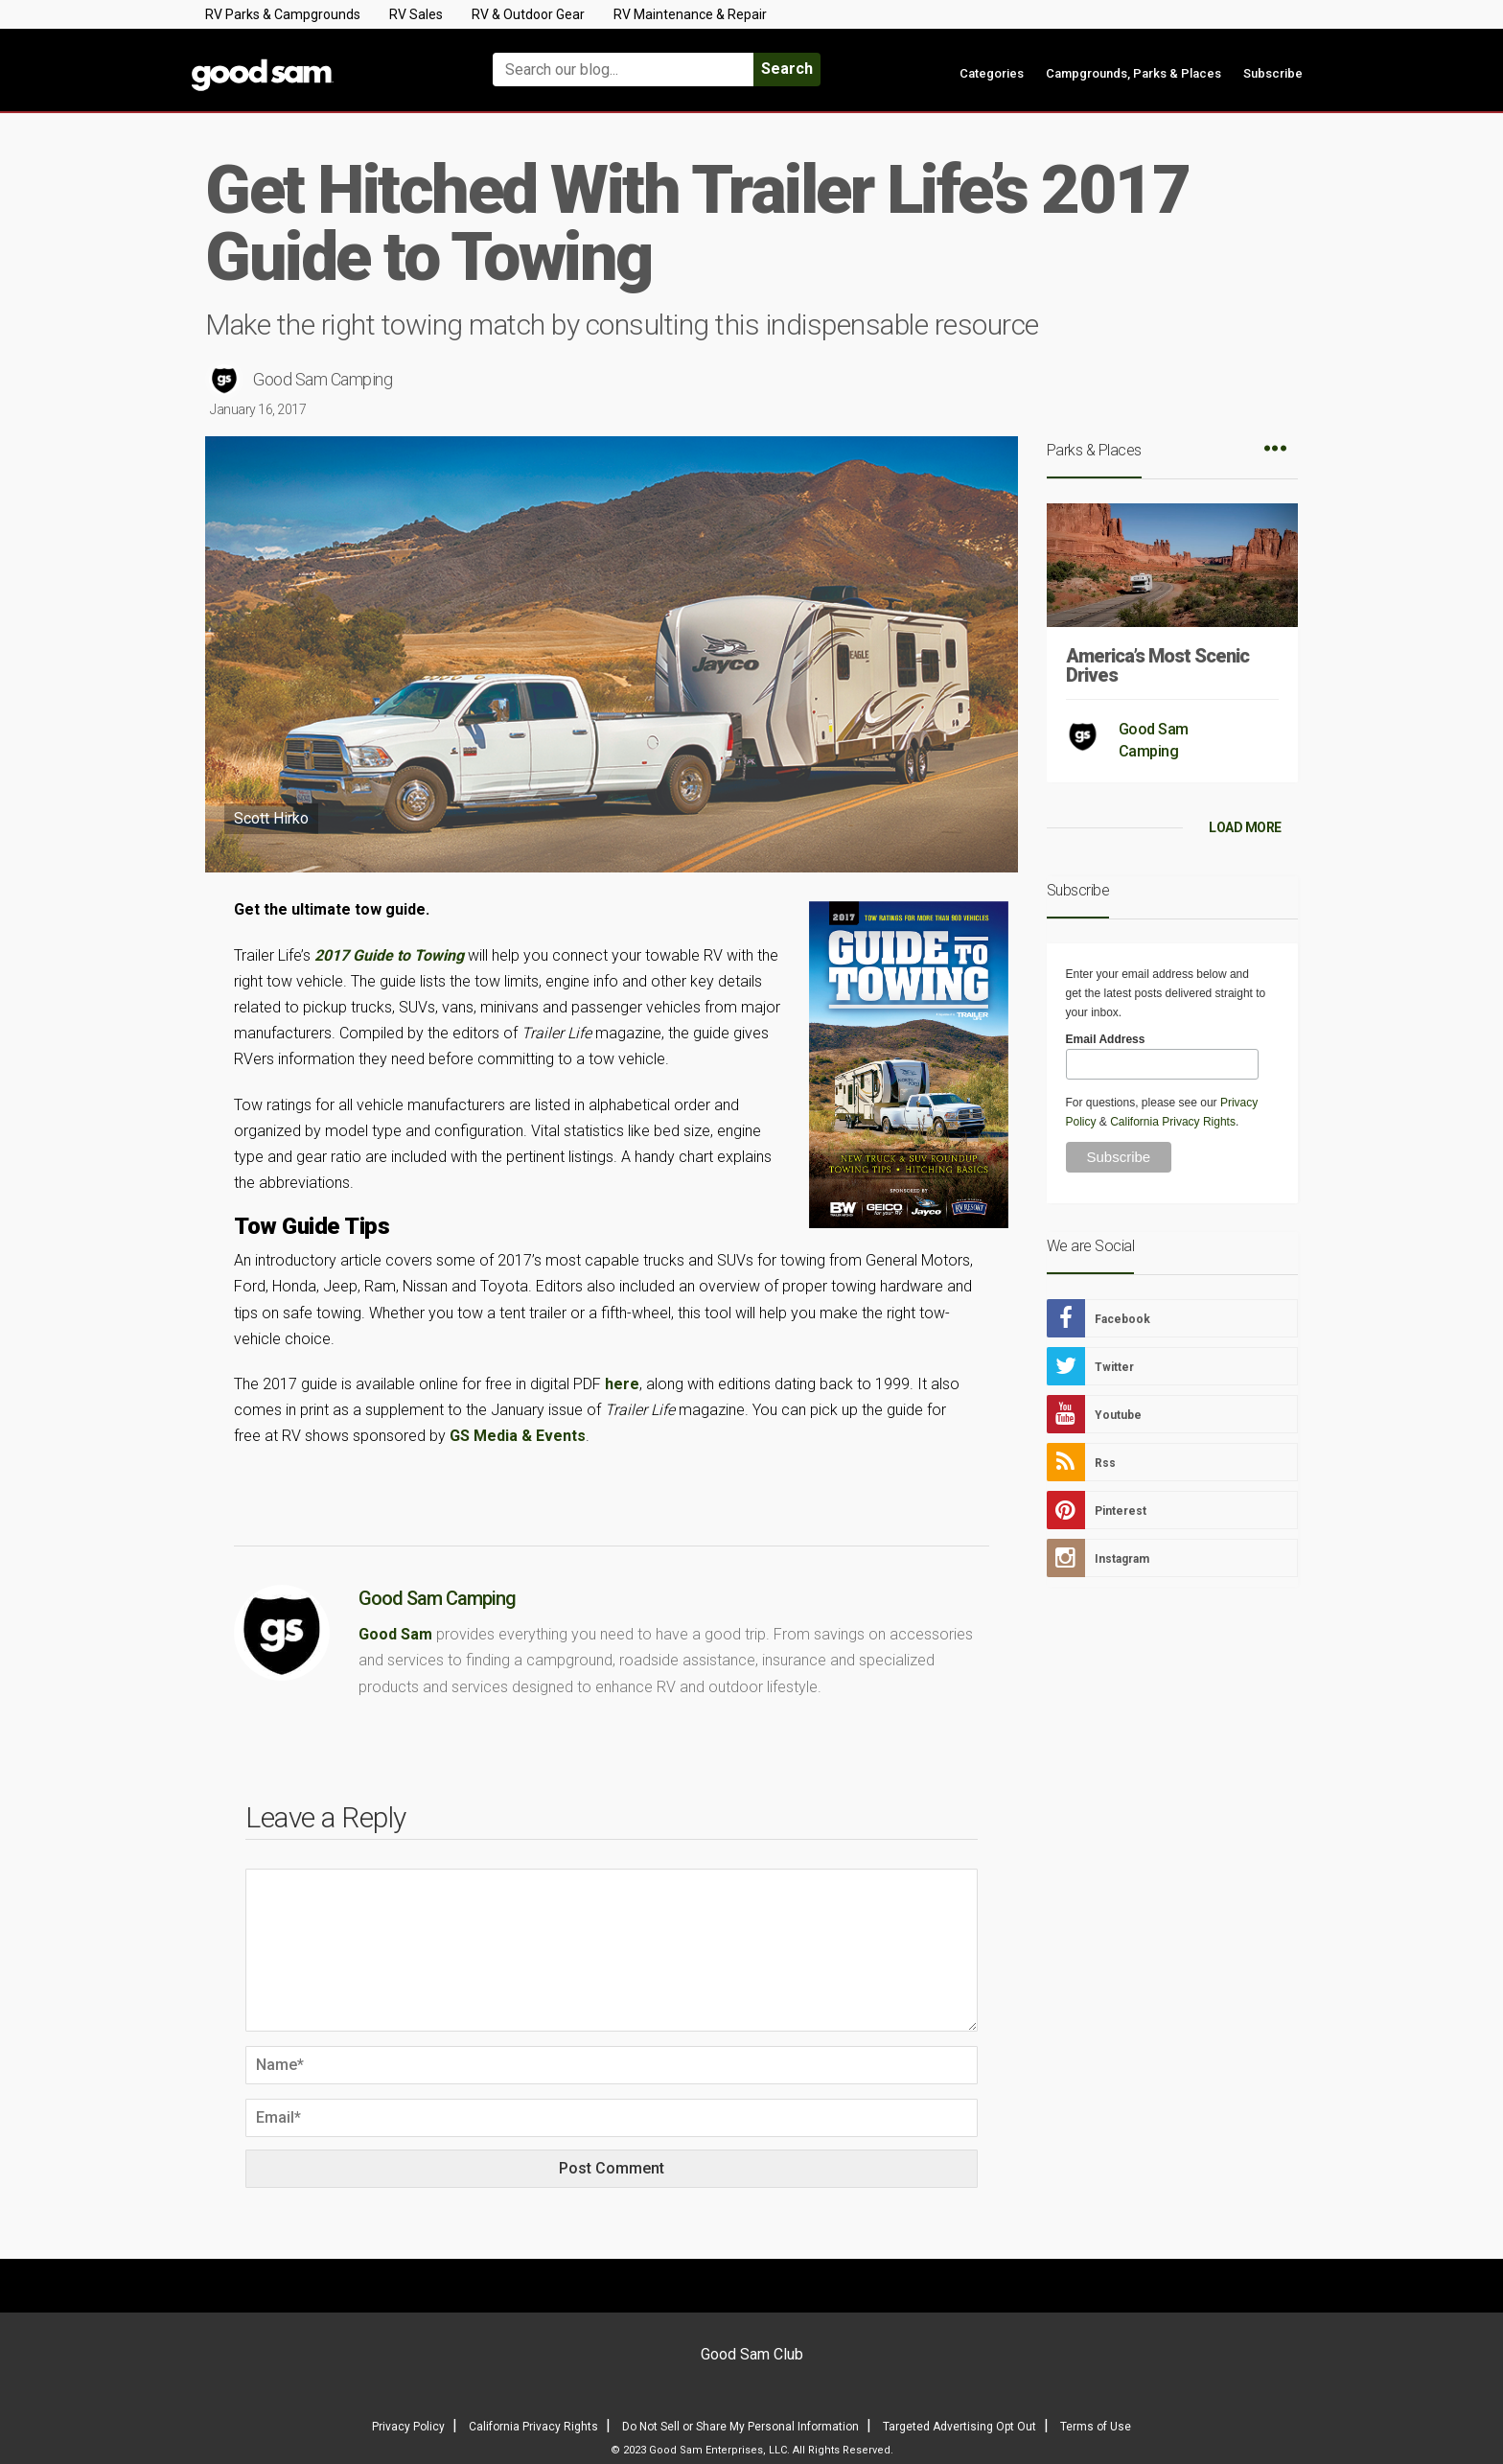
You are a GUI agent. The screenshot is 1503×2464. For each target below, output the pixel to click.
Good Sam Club (752, 2354)
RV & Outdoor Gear (528, 14)
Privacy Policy (408, 2426)
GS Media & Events (518, 1436)
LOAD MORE (1245, 827)
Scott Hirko (271, 818)
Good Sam (395, 1634)
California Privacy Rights (1173, 1121)
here (622, 1384)
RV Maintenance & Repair (690, 14)
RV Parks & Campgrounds (282, 14)
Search (787, 68)
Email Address (1105, 1039)
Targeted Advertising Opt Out (959, 2426)
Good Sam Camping (322, 379)
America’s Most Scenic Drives (1157, 665)
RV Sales (416, 14)
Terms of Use (1095, 2426)
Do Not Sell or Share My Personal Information (740, 2426)
